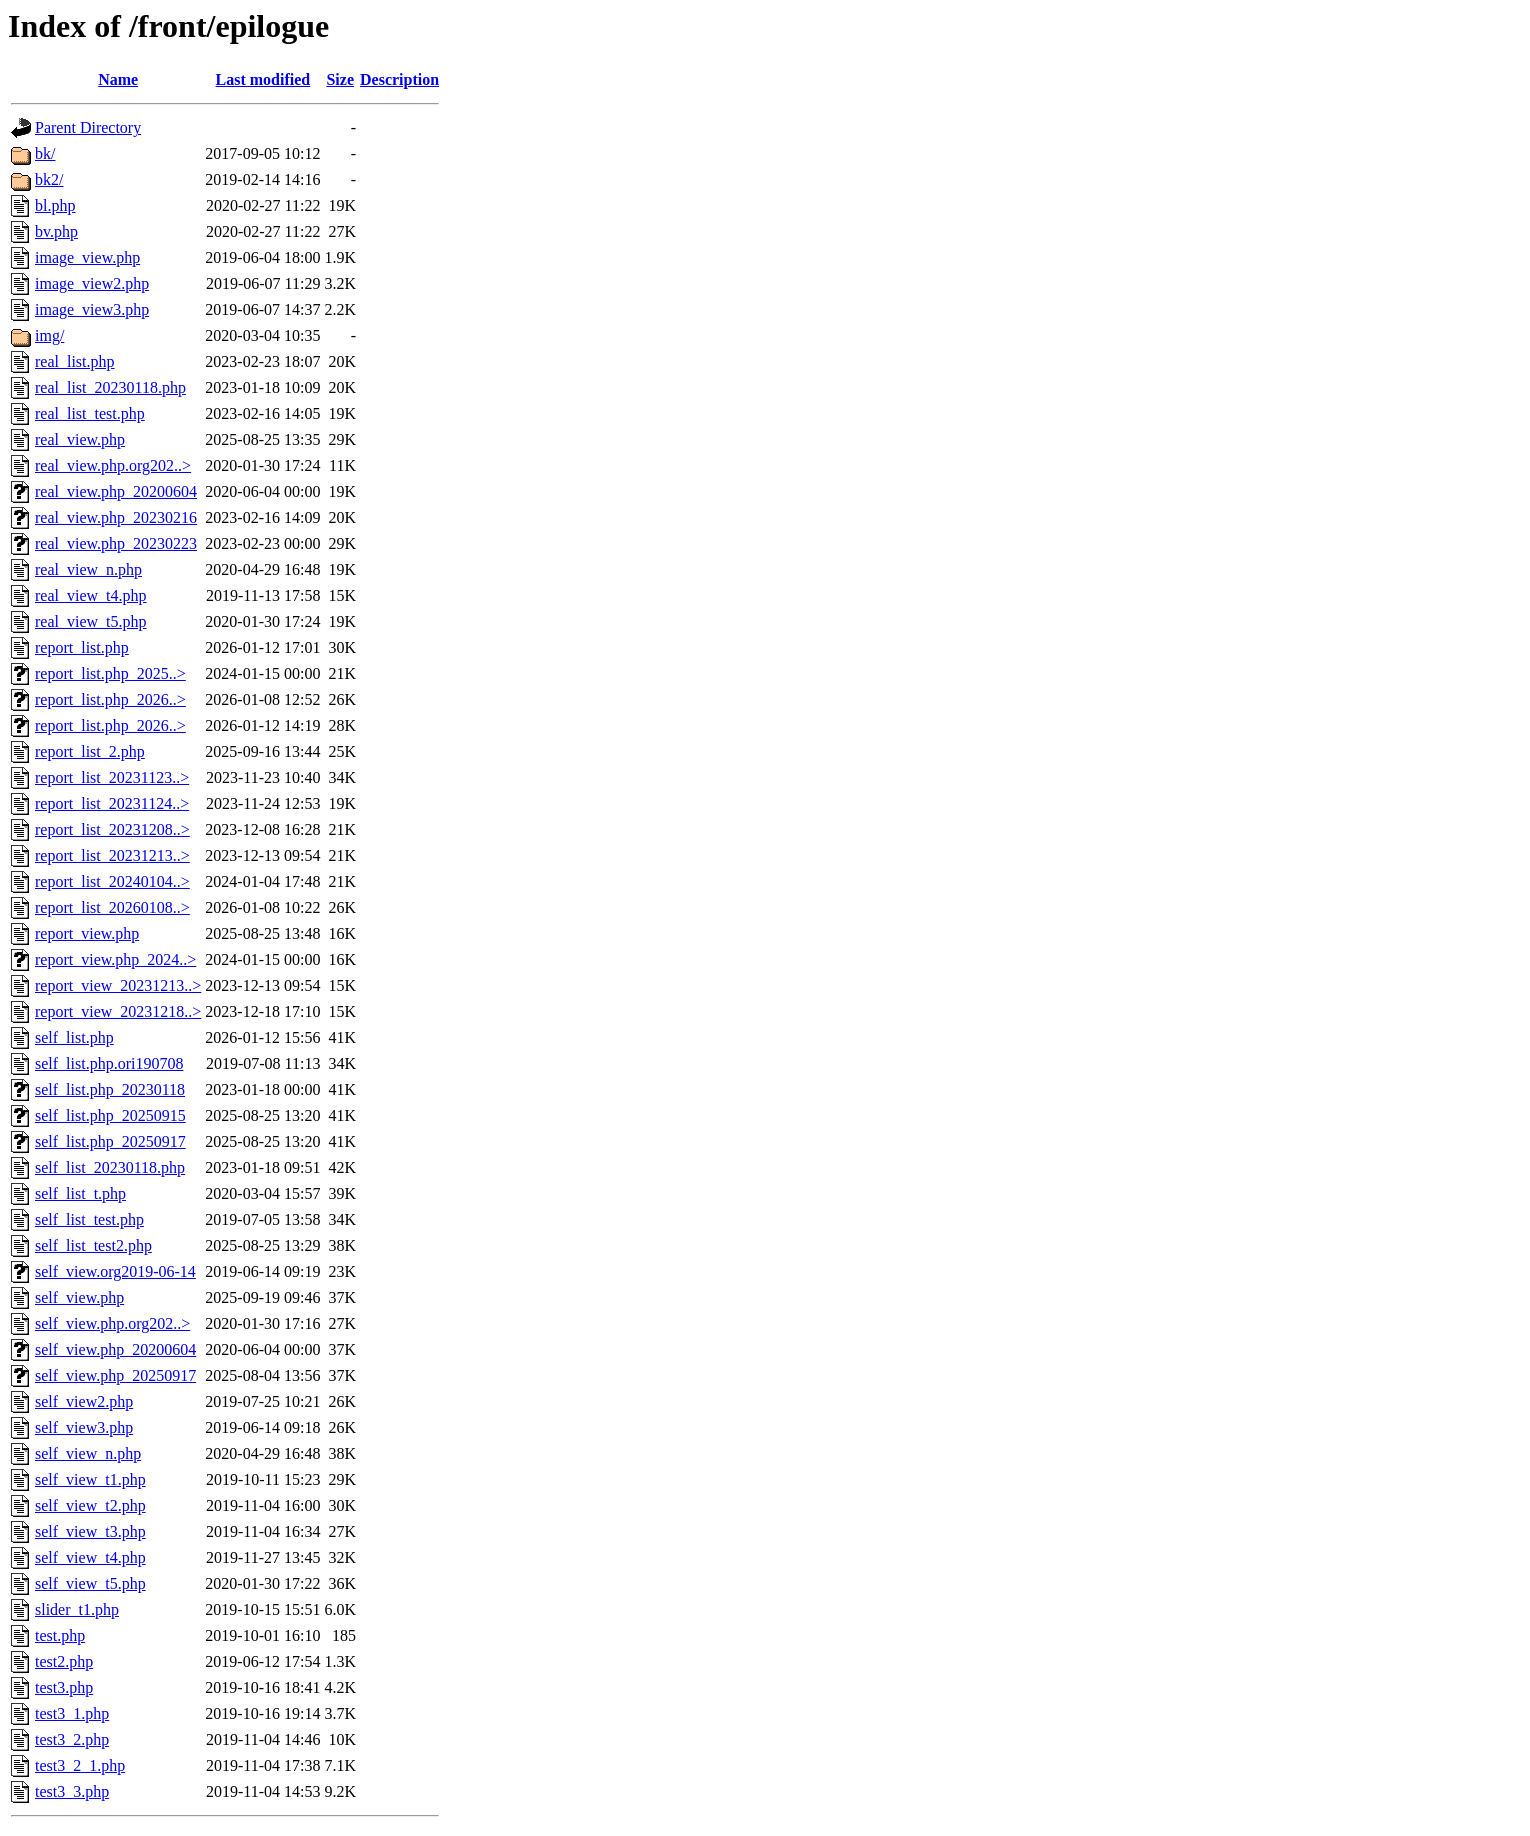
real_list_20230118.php (110, 387)
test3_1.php (72, 1713)
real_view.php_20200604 (116, 491)
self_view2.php (84, 1401)
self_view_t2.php (90, 1505)
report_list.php (82, 647)
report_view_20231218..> (118, 1011)
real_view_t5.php (91, 621)
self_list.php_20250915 (110, 1115)
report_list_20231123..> (112, 777)
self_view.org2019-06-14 (115, 1271)
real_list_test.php (90, 413)
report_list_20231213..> (112, 855)
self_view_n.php (88, 1453)
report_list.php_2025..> (110, 673)
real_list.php (75, 361)
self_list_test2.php (93, 1245)
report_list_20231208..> (112, 829)
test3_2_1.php (80, 1765)
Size (340, 79)
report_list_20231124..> (112, 803)
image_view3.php (92, 309)
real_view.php (80, 439)
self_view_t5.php (90, 1583)
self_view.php (79, 1297)
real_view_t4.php (91, 595)
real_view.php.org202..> (113, 465)
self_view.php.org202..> (112, 1323)
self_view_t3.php (90, 1531)
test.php (60, 1635)
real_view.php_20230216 (116, 517)
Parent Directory (88, 127)
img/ (49, 335)
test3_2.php (72, 1739)
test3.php (64, 1687)
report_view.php (87, 933)
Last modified (263, 79)
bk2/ (49, 179)
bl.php (55, 205)
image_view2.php (92, 283)
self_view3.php (84, 1427)
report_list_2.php (90, 751)
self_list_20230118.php (110, 1167)
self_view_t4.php (90, 1557)
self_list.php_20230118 (110, 1089)
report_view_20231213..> (118, 985)
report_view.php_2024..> (115, 959)
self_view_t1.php (90, 1479)
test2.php (64, 1661)
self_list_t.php (80, 1193)
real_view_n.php (88, 569)
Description (399, 79)
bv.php (56, 231)
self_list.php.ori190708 (109, 1063)
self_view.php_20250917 (115, 1375)
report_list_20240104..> (112, 881)
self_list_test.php (89, 1219)
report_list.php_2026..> (110, 699)
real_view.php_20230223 (116, 543)
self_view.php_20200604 (115, 1349)
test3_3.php (72, 1791)
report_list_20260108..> (112, 907)
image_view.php (87, 257)
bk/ (45, 153)
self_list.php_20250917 (110, 1141)
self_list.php (74, 1037)
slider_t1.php (77, 1609)
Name (118, 79)
